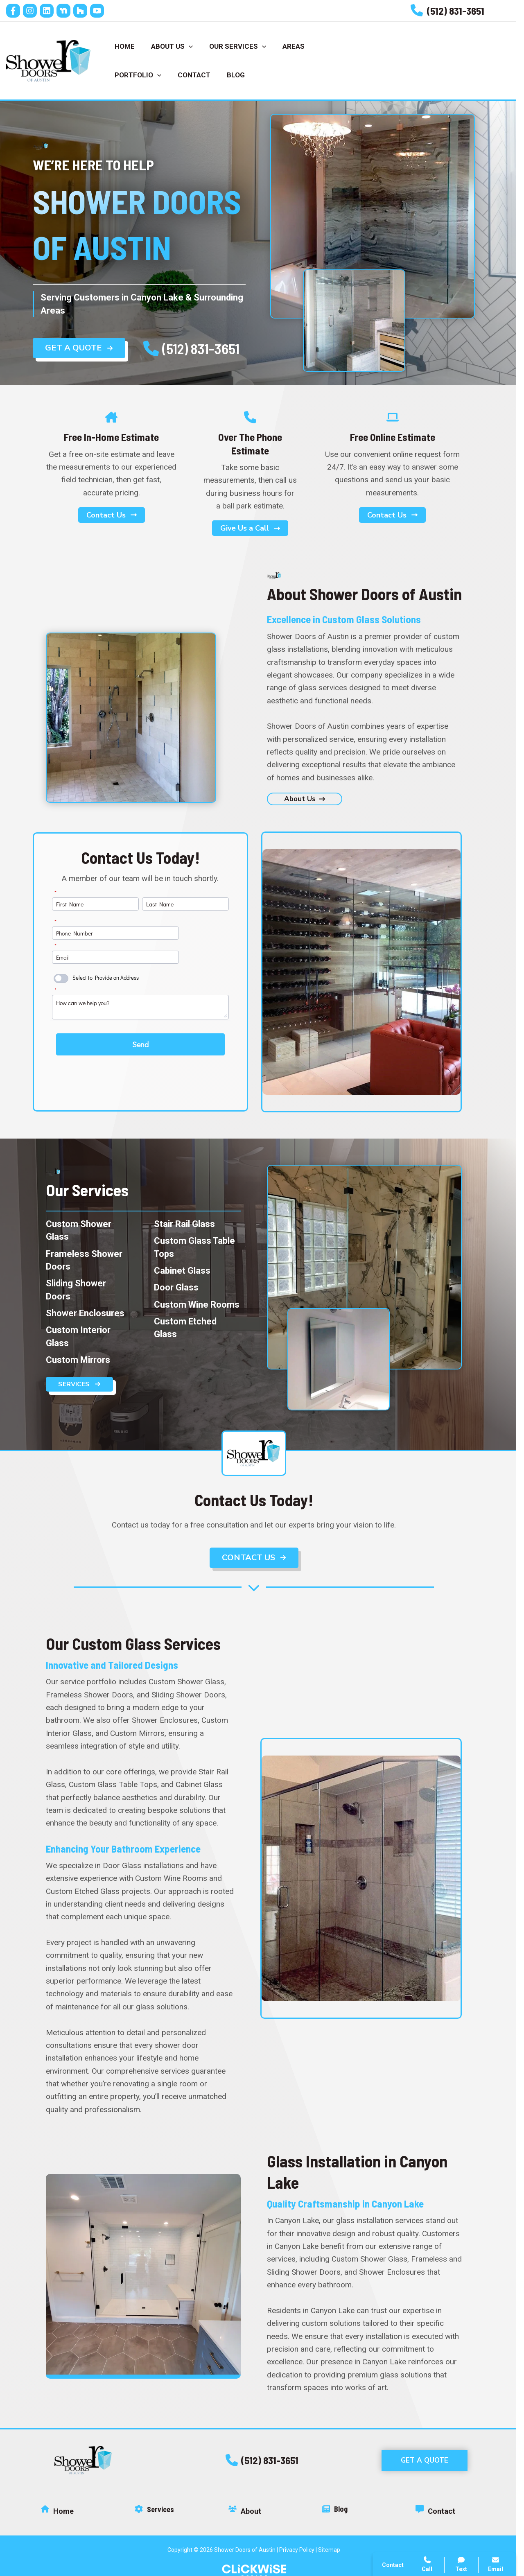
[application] (193, 40)
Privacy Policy (305, 2536)
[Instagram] (38, 11)
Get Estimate (470, 54)
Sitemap (337, 2536)
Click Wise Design (458, 2531)
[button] (270, 2447)
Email (496, 2564)
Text (462, 2564)
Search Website (415, 2462)
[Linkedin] (55, 11)
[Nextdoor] (72, 11)
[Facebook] (21, 11)
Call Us (402, 54)
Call (396, 2423)
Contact (402, 2442)
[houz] (88, 11)
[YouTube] (105, 11)
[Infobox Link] (455, 11)
